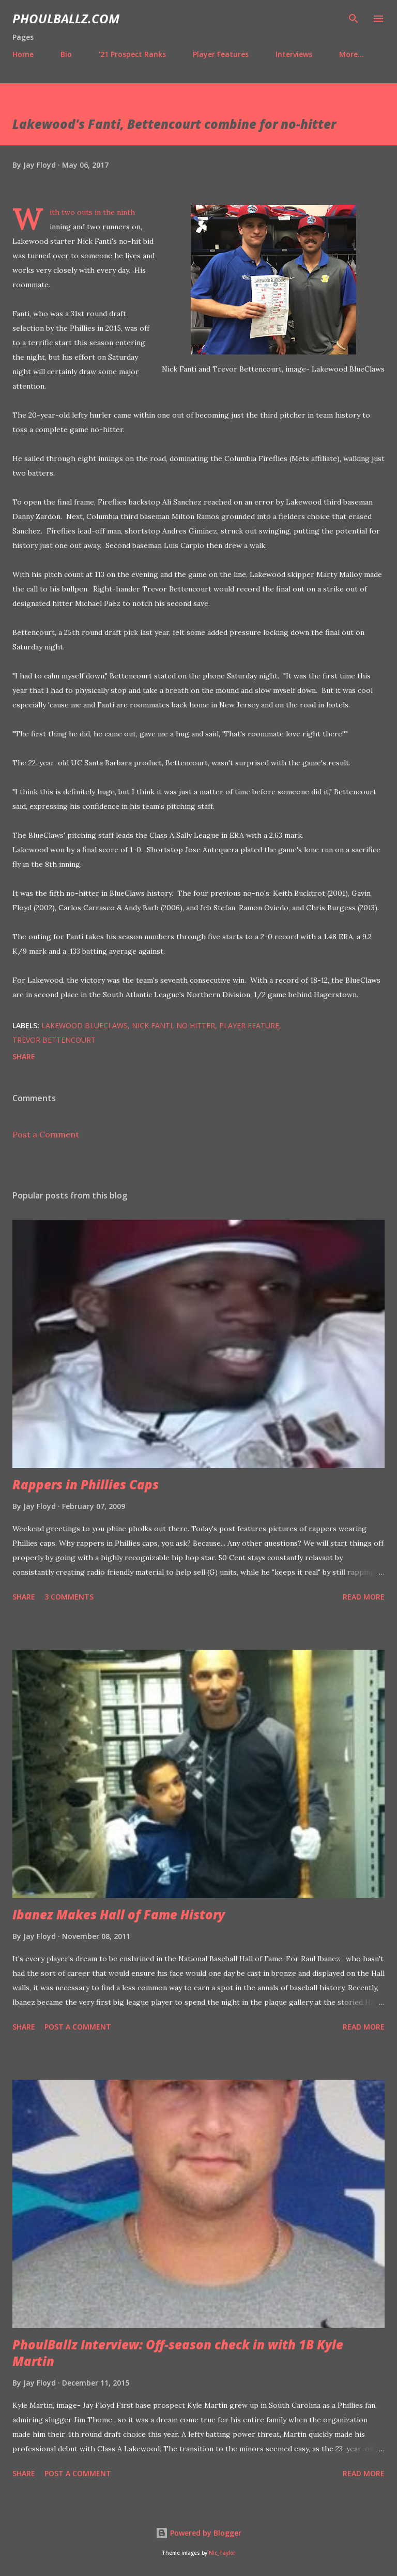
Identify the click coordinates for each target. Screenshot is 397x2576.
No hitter (195, 1025)
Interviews (294, 54)
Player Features (221, 54)
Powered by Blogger (198, 2533)
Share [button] (23, 1056)
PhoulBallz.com (65, 18)
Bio (66, 54)
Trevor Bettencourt (54, 1040)
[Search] (353, 18)
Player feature (249, 1025)
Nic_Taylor (222, 2553)
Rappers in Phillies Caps (85, 1484)
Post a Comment (45, 1134)
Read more (364, 1597)
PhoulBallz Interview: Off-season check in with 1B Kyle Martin (177, 2353)
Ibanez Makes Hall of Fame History (118, 1914)
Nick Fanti (152, 1025)
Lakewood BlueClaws (84, 1025)
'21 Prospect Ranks (132, 54)
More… (351, 54)
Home (23, 54)
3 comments (69, 1597)
